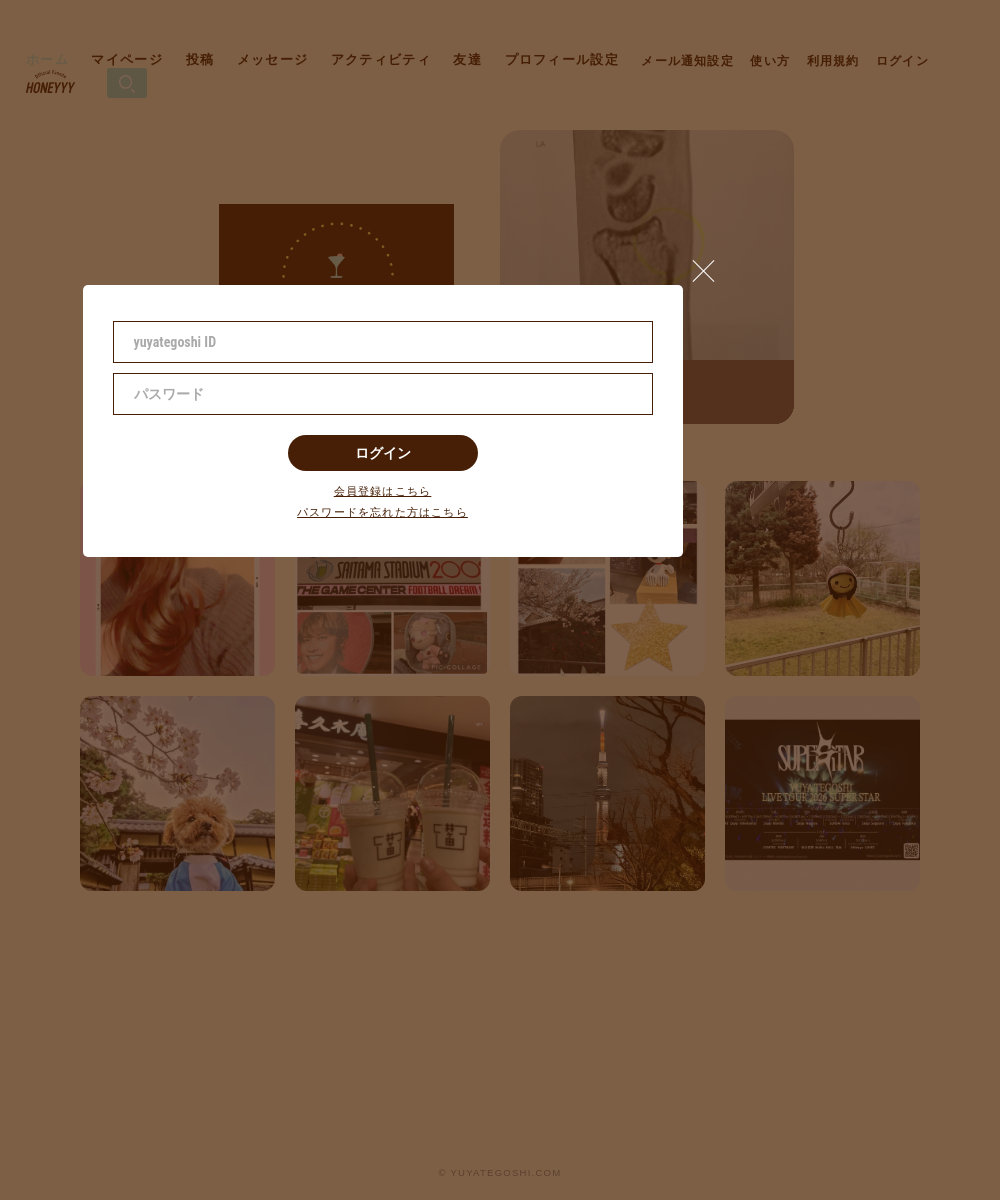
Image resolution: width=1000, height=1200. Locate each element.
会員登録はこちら (383, 491)
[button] (712, 266)
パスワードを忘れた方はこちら (382, 512)
